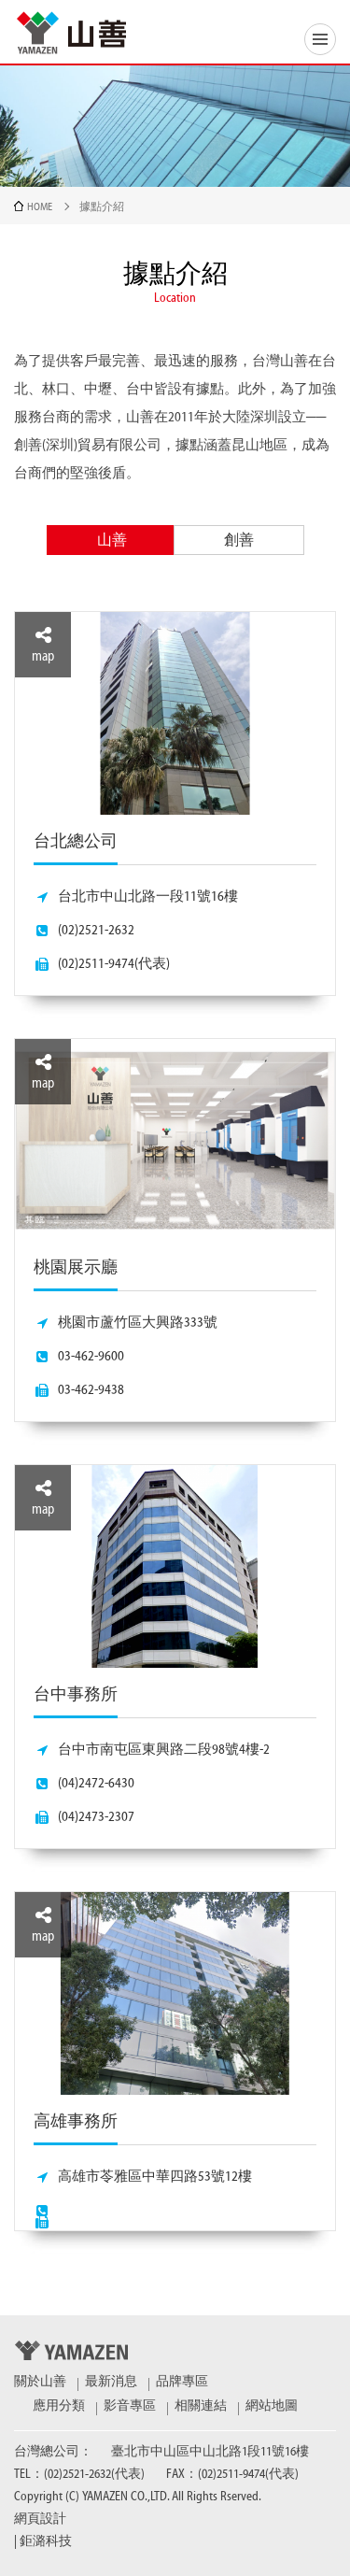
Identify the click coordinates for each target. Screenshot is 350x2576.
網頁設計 (40, 2519)
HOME (39, 206)
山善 (112, 540)
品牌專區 (182, 2381)
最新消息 (111, 2381)
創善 (239, 540)
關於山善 (40, 2381)
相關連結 (201, 2405)
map (43, 645)
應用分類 (59, 2405)
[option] (175, 1442)
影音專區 (130, 2405)
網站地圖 (271, 2405)
